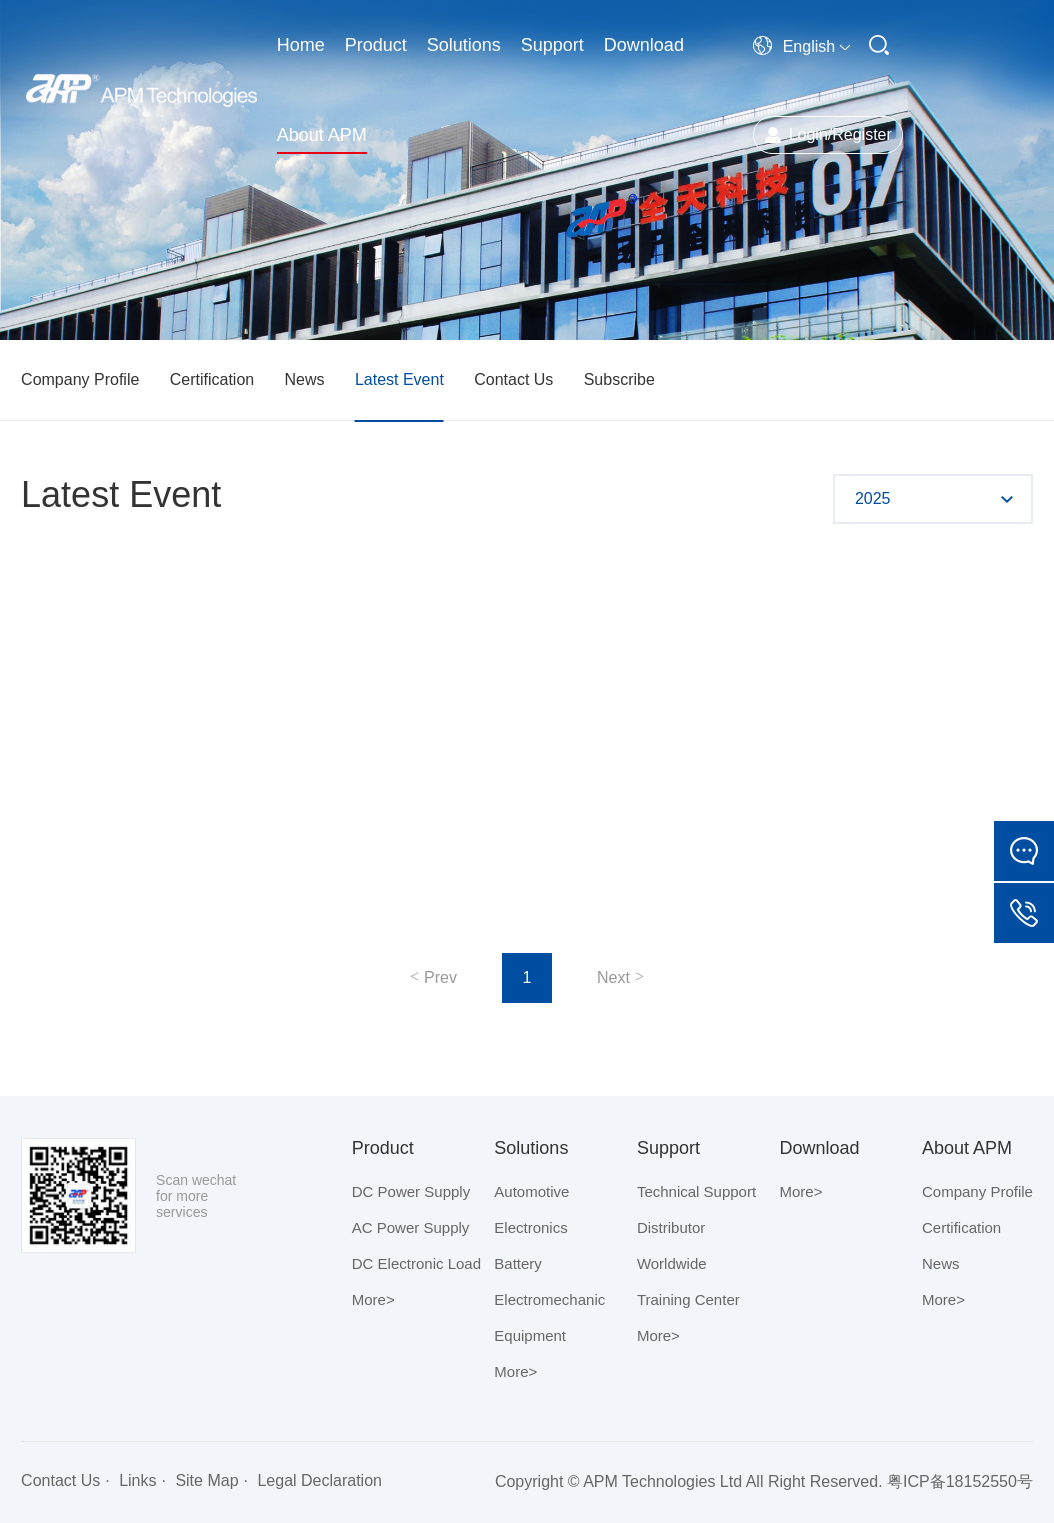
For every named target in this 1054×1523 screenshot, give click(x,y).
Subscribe (619, 379)
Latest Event (399, 379)
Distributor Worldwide (672, 1245)
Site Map (206, 1480)
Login (808, 134)
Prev (440, 977)
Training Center (688, 1299)
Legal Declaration (319, 1480)
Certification (212, 379)
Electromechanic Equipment (549, 1317)
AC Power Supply (411, 1227)
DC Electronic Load (416, 1263)
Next (613, 977)
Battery (518, 1263)
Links (137, 1480)
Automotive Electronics (531, 1209)
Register (862, 134)
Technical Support (696, 1191)
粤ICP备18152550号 (960, 1481)
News (305, 379)
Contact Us (513, 379)
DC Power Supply (411, 1191)
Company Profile (80, 379)
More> (373, 1299)
